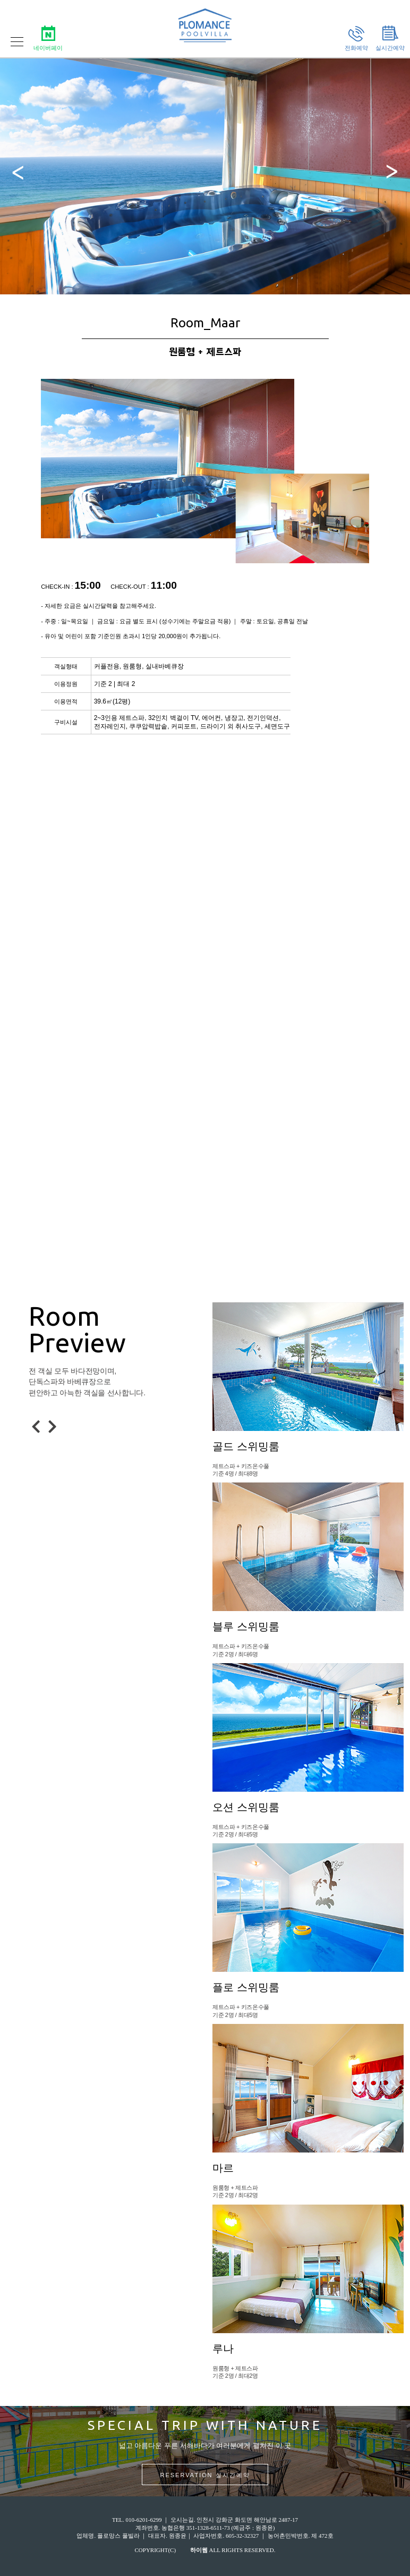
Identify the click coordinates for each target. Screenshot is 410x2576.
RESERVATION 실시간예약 (205, 2475)
